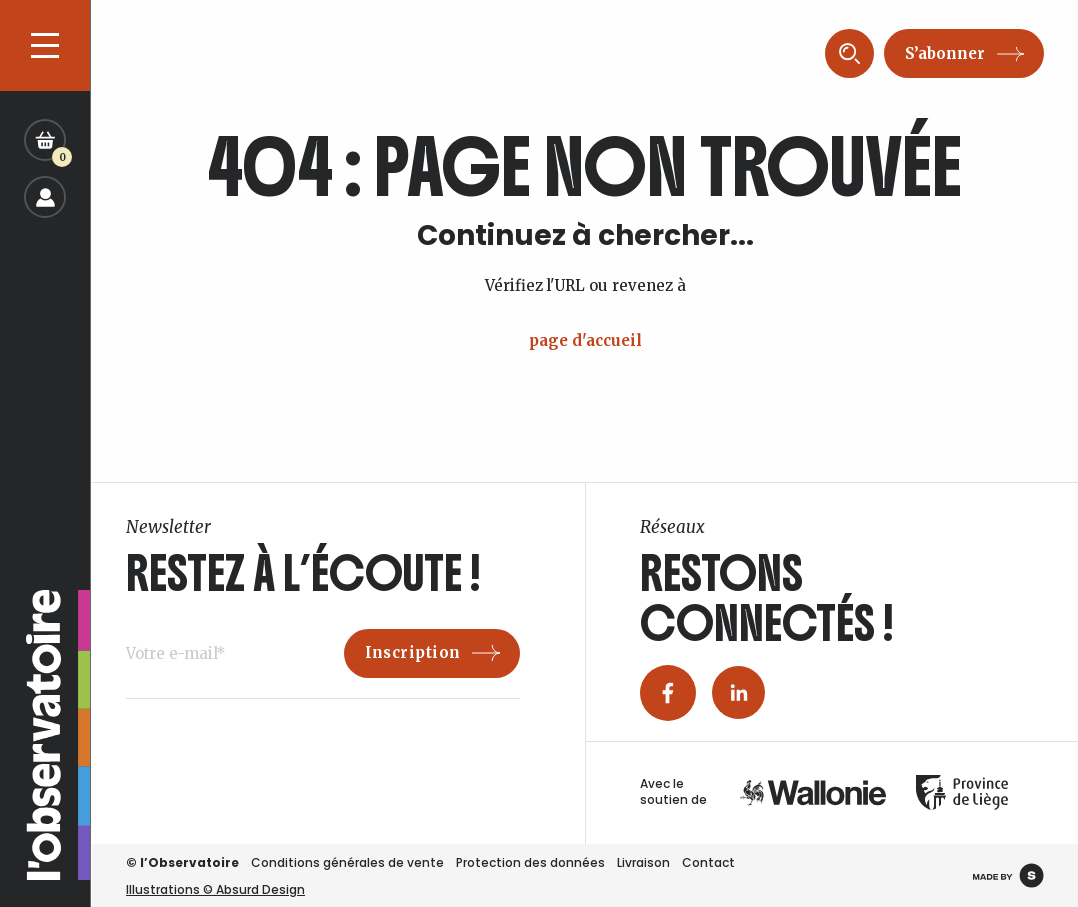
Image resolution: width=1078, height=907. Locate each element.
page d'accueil (585, 340)
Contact (708, 862)
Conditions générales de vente (347, 862)
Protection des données (530, 862)
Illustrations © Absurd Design (215, 889)
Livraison (643, 862)
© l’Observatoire (182, 862)
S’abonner (945, 53)
